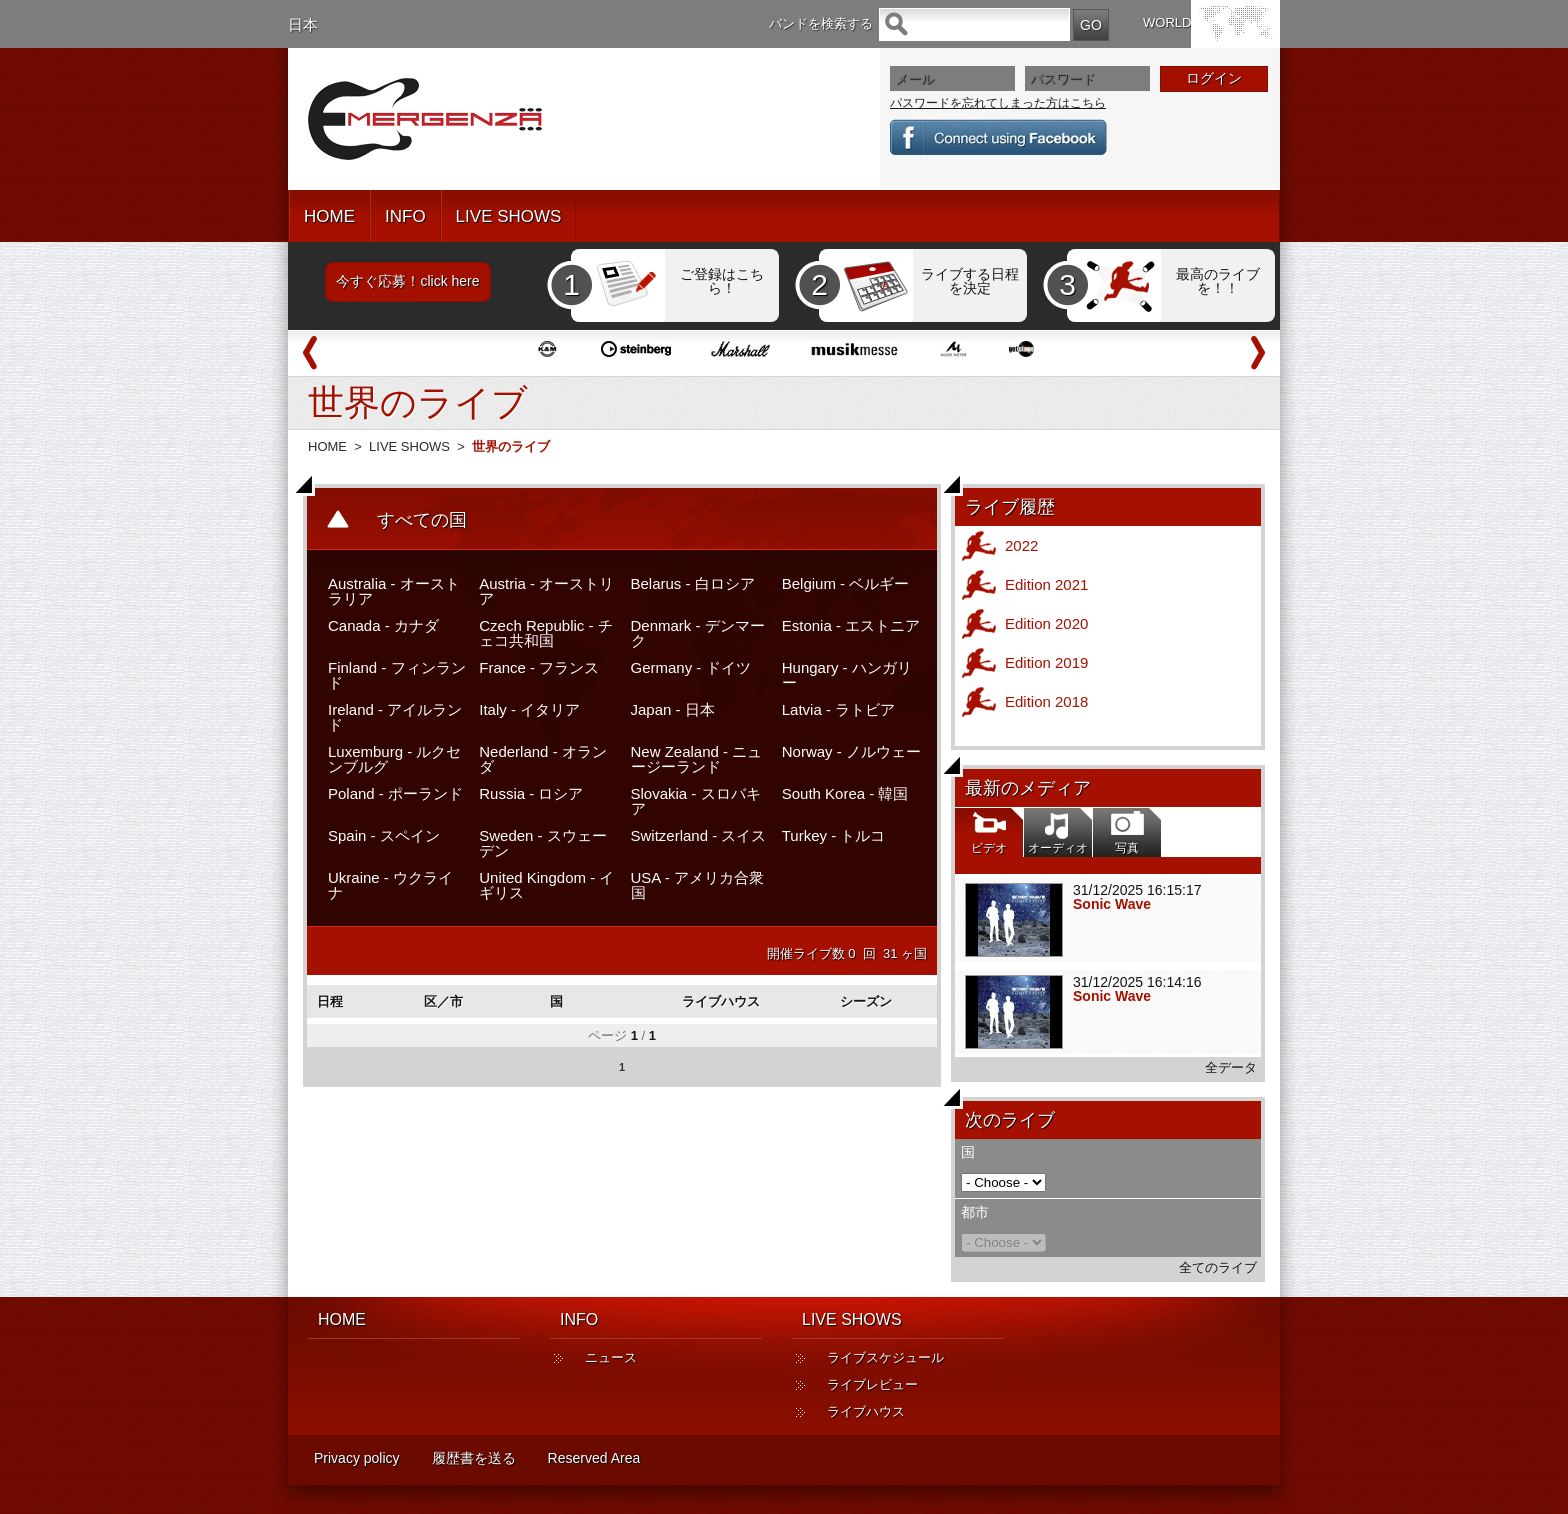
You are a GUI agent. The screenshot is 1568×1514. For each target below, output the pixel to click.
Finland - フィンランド (397, 675)
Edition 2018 (1046, 701)
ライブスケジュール (885, 1357)
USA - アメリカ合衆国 (697, 885)
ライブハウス (866, 1411)
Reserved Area (594, 1458)
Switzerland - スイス (699, 835)
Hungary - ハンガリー (847, 675)
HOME (329, 216)
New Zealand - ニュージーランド (697, 759)
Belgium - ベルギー (846, 583)
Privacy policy (357, 1458)
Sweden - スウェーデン (543, 843)
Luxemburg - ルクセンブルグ (394, 759)
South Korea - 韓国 (845, 793)
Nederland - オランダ (543, 759)
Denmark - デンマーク (698, 633)
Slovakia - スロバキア (696, 801)
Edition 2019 (1046, 662)
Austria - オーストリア (546, 591)
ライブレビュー (872, 1384)
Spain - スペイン (384, 835)
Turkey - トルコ (834, 835)
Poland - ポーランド (395, 793)
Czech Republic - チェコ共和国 (545, 633)
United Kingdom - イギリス (546, 885)
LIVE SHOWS (509, 216)
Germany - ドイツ (691, 667)
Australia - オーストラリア (394, 591)
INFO (405, 216)
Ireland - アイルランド (395, 717)
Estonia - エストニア (851, 625)
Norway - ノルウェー (851, 751)
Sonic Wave (1112, 904)
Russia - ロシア (531, 793)
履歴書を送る (474, 1458)
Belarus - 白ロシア (693, 583)
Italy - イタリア (529, 709)
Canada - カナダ (383, 625)
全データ (1231, 1067)
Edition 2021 (1046, 584)
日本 (303, 24)
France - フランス (539, 667)
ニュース (611, 1357)
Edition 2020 (1046, 623)
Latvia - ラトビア (838, 709)
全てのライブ (1218, 1267)
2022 (1021, 545)
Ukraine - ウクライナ (390, 885)
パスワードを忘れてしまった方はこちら (998, 103)
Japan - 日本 (673, 709)
